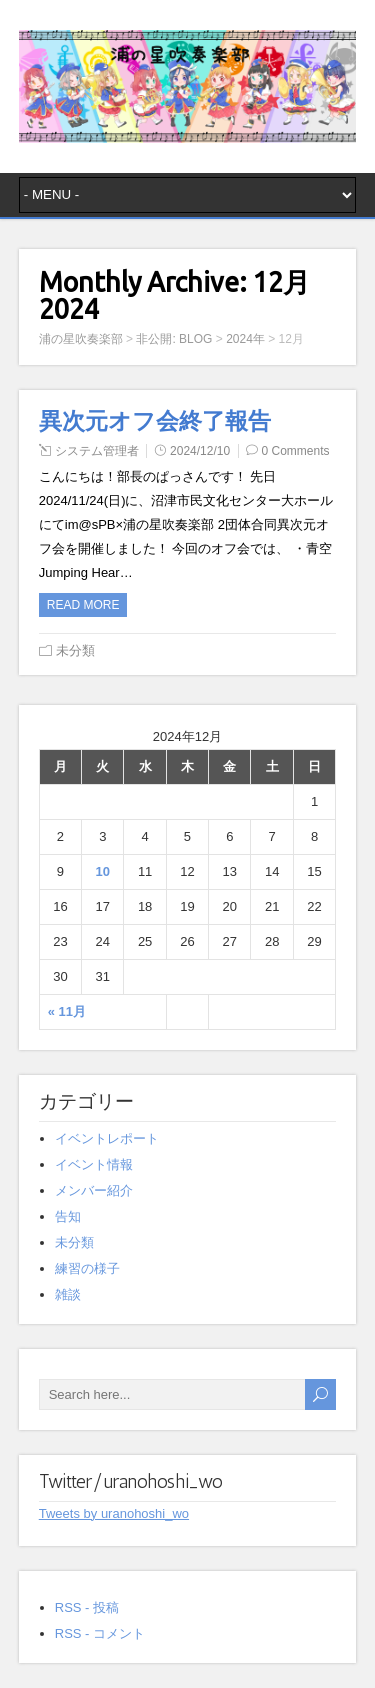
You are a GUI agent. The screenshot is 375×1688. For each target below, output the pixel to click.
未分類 (75, 650)
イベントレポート (107, 1138)
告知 (68, 1216)
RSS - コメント (100, 1633)
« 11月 (67, 1011)
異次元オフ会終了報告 (155, 421)
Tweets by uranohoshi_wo (114, 1513)
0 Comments (296, 451)
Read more (83, 605)
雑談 (68, 1294)
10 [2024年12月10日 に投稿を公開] (103, 871)
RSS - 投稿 (87, 1607)
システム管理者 (97, 451)
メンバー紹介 (94, 1190)
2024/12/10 (200, 451)
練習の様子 (87, 1268)
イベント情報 (94, 1164)
